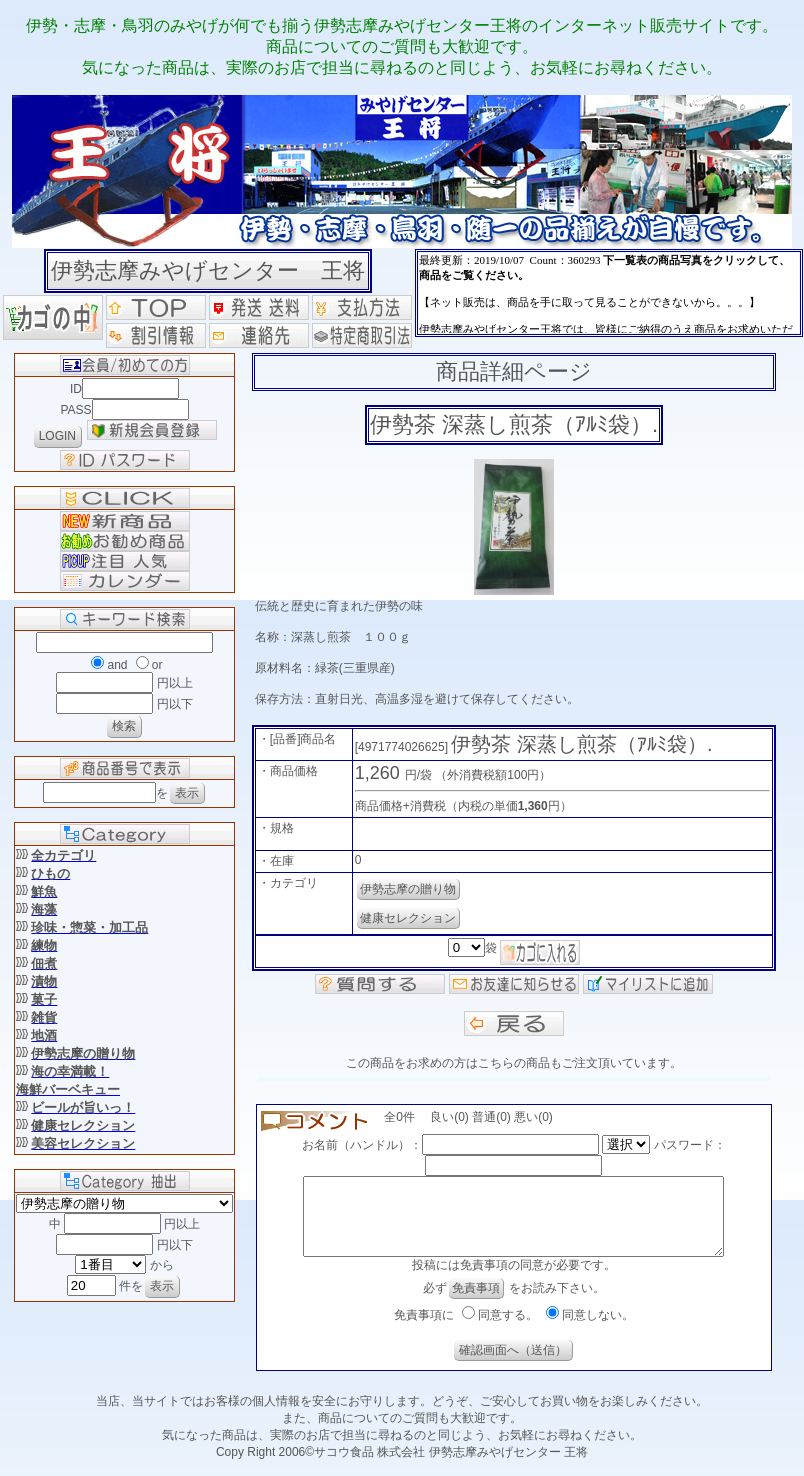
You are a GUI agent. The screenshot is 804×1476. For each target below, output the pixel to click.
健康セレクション (408, 918)
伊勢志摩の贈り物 (408, 889)
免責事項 (476, 1303)
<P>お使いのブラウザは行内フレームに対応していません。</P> (609, 293)
